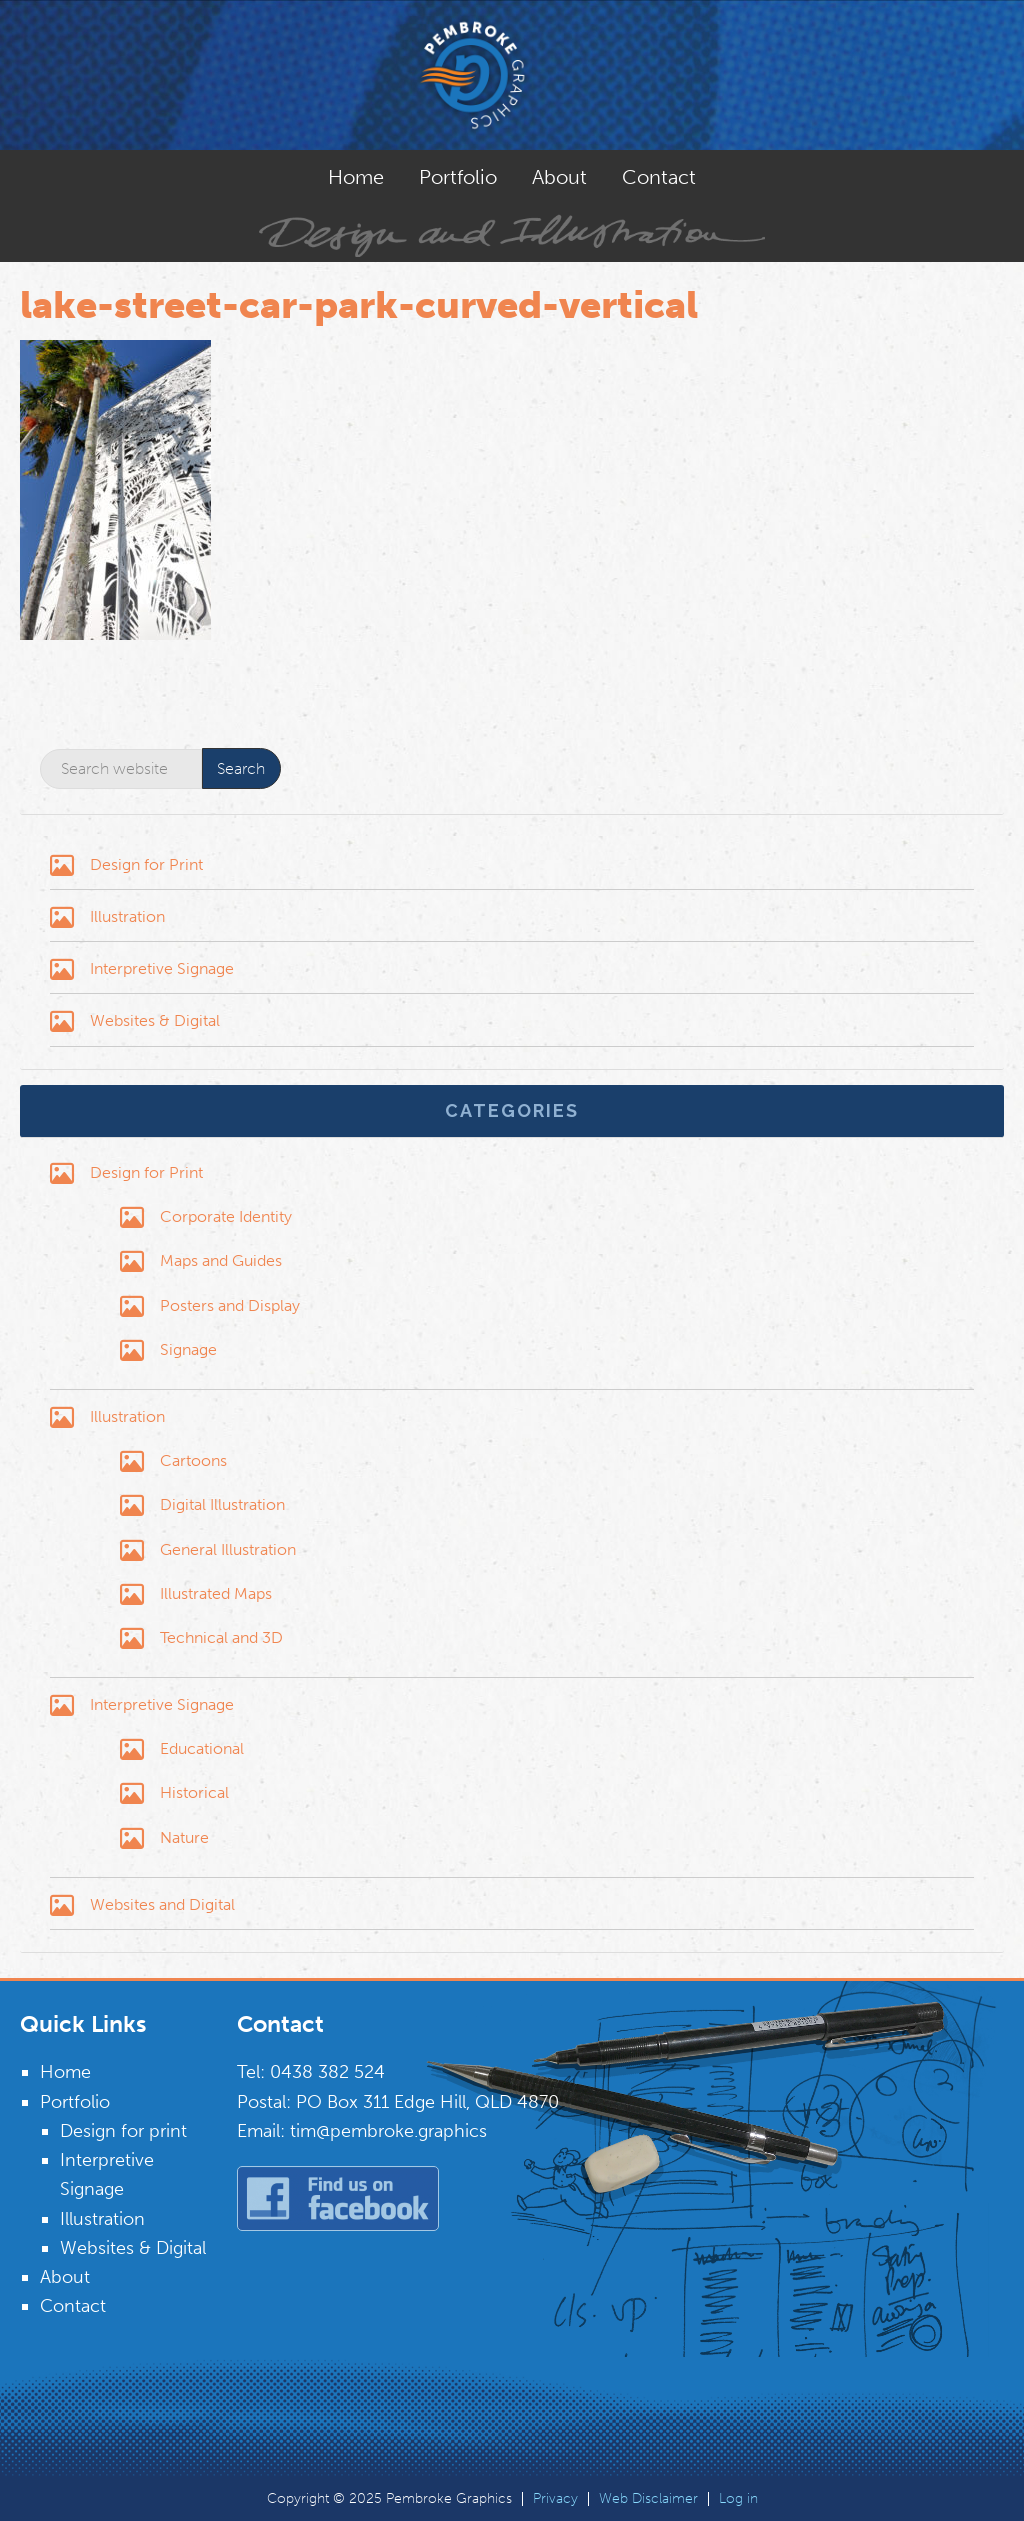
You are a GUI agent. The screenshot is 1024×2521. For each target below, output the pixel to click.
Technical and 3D (221, 1637)
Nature (184, 1837)
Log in (738, 2499)
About (65, 2277)
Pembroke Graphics (512, 75)
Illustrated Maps (216, 1593)
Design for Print (146, 864)
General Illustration (228, 1549)
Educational (202, 1748)
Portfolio (75, 2102)
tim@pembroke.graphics (388, 2131)
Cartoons (193, 1460)
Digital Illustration (222, 1504)
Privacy (555, 2499)
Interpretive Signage (162, 968)
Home (65, 2072)
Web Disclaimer (648, 2499)
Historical (194, 1792)
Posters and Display (230, 1305)
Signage (188, 1349)
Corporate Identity (226, 1216)
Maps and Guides (221, 1260)
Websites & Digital (155, 1020)
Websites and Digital (162, 1904)
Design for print (123, 2131)
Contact (73, 2306)
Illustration (127, 916)
